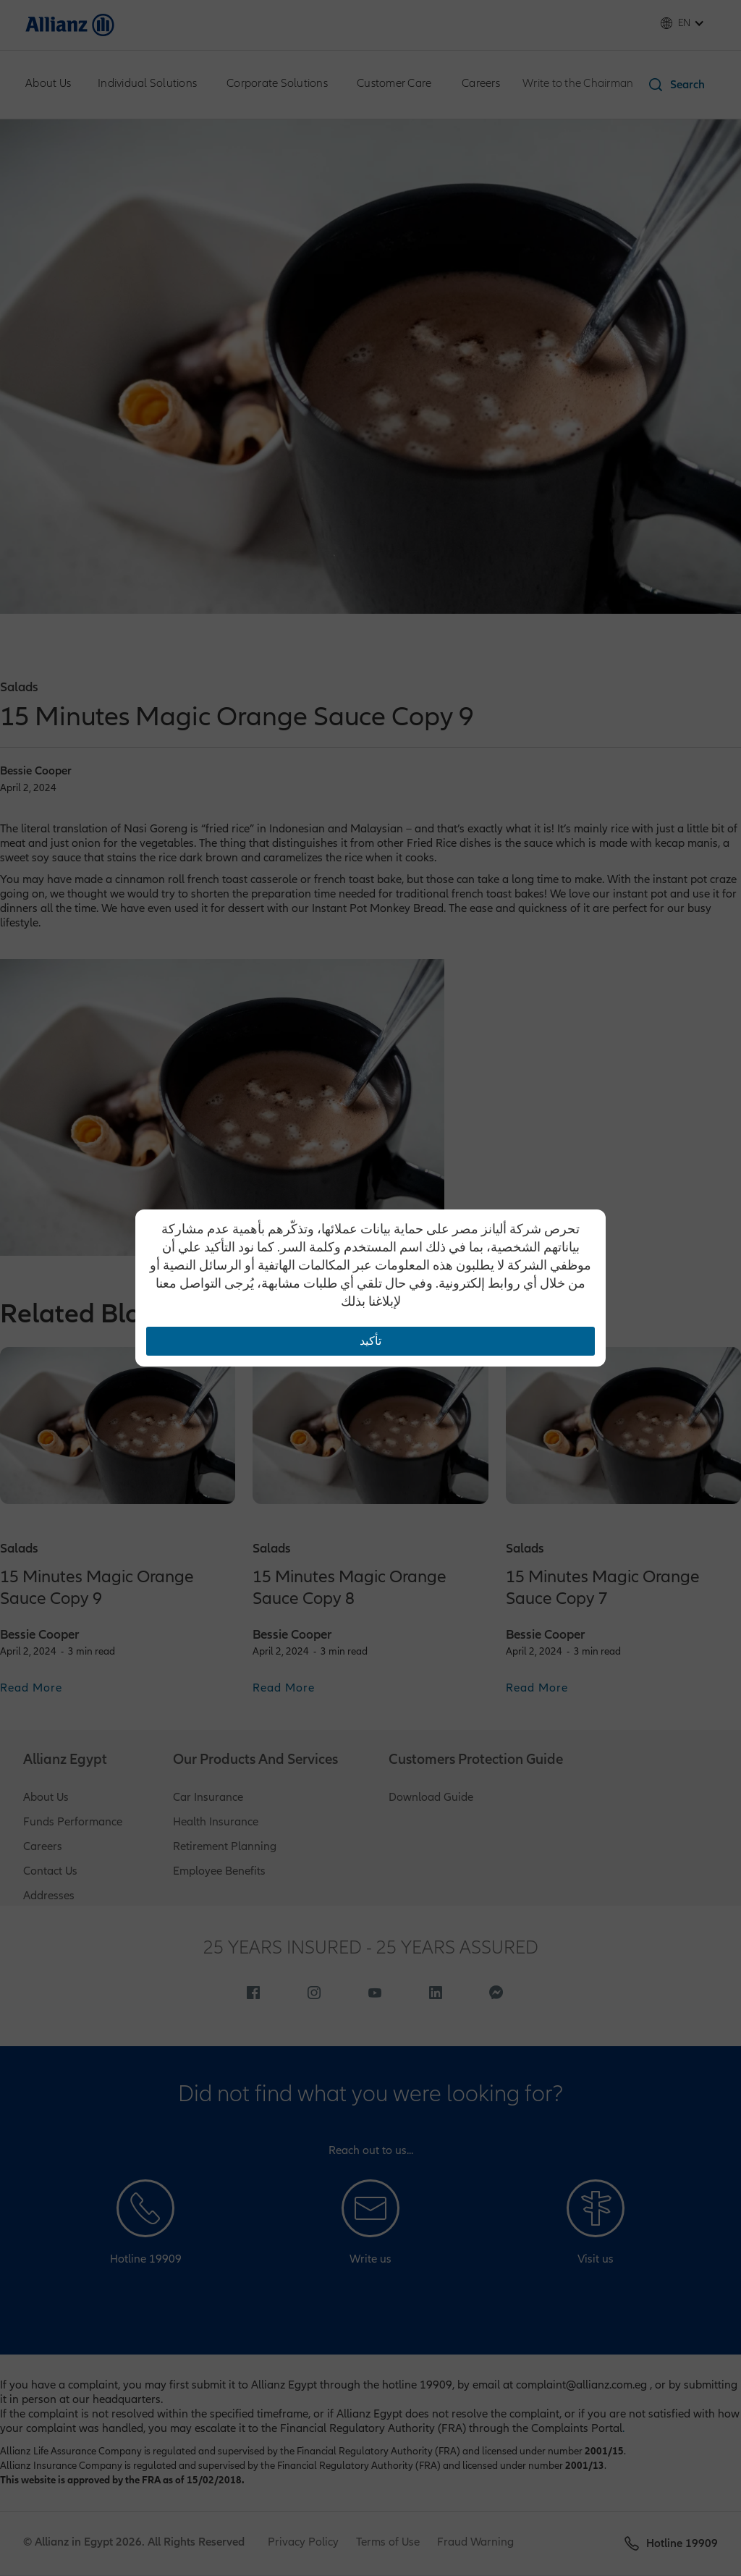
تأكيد (370, 1341)
